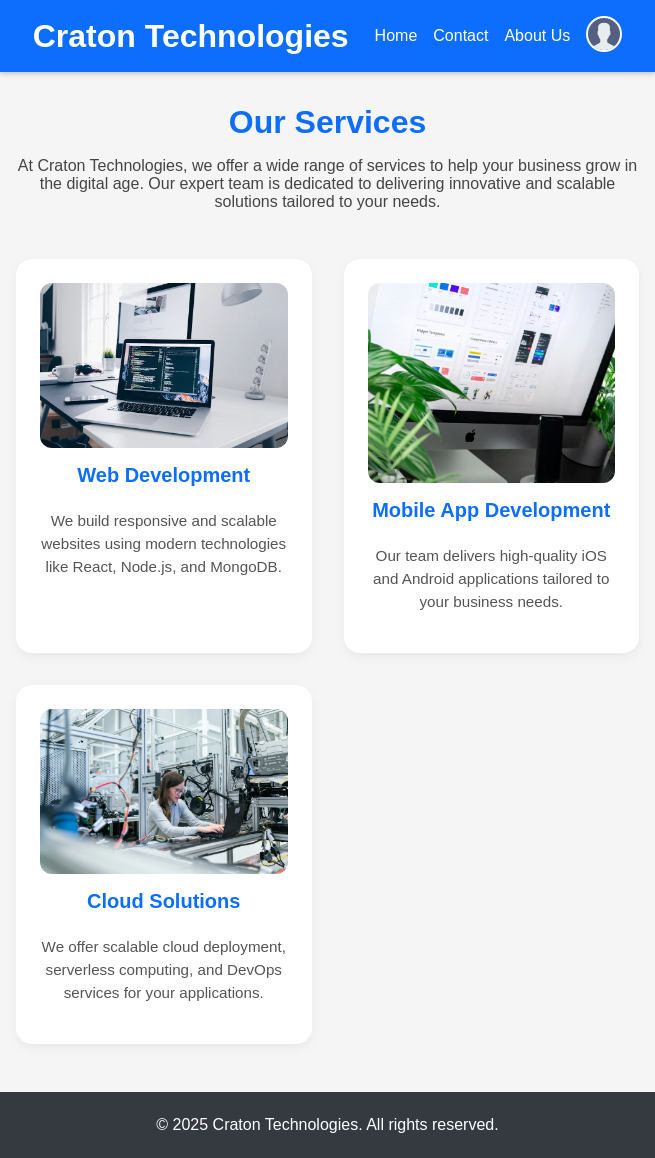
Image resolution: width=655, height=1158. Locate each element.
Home (396, 35)
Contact (460, 35)
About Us (537, 35)
